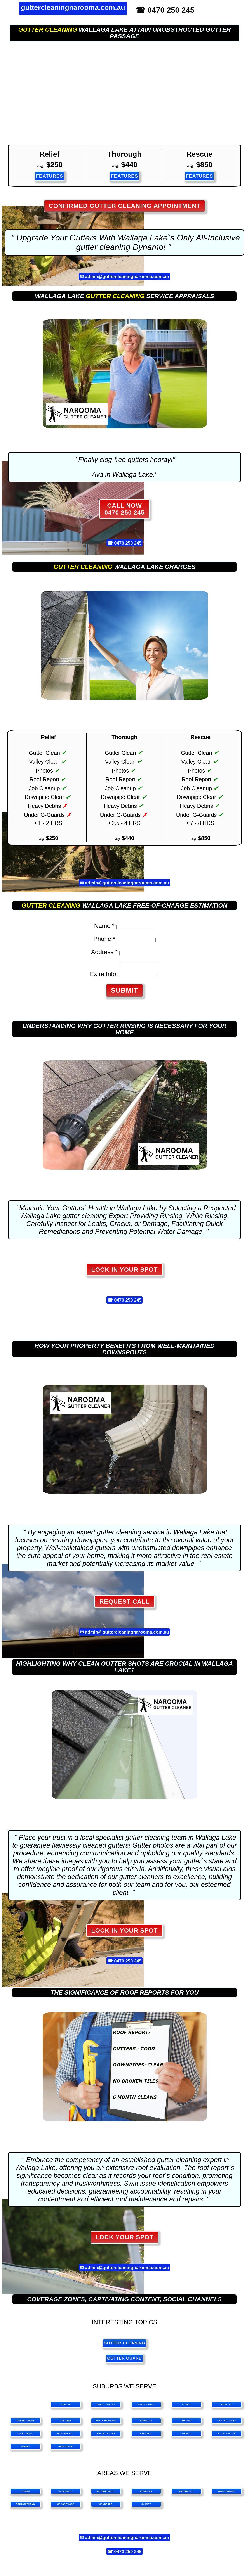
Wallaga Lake (106, 2436)
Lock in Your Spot (124, 1272)
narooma (146, 2494)
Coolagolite (226, 2436)
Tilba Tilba (25, 2436)
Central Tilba (226, 2423)
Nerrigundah (25, 2423)
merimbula (186, 2494)
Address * (104, 952)
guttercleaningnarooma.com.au (73, 7)
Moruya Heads (106, 2407)
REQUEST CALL (124, 1604)
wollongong (226, 2494)
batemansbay (106, 2494)
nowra (25, 2494)
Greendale (65, 2449)
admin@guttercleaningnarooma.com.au (127, 276)
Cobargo (186, 2436)
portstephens (25, 2507)
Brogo (25, 2449)
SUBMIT (124, 993)
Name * (104, 925)
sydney (146, 2507)
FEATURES (49, 176)
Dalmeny (65, 2423)
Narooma (146, 2423)
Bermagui (146, 2436)
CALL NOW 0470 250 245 (124, 509)
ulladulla (66, 2494)
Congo (186, 2407)
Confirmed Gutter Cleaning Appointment (124, 205)
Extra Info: (102, 976)
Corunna (186, 2423)
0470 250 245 (127, 542)
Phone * (104, 938)
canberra (105, 2507)
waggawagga (65, 2507)
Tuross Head (146, 2407)
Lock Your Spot (125, 2239)
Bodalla (226, 2407)
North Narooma (105, 2423)
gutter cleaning (47, 29)
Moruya (66, 2407)
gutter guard (124, 2361)
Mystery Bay (65, 2436)
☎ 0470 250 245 (165, 10)
